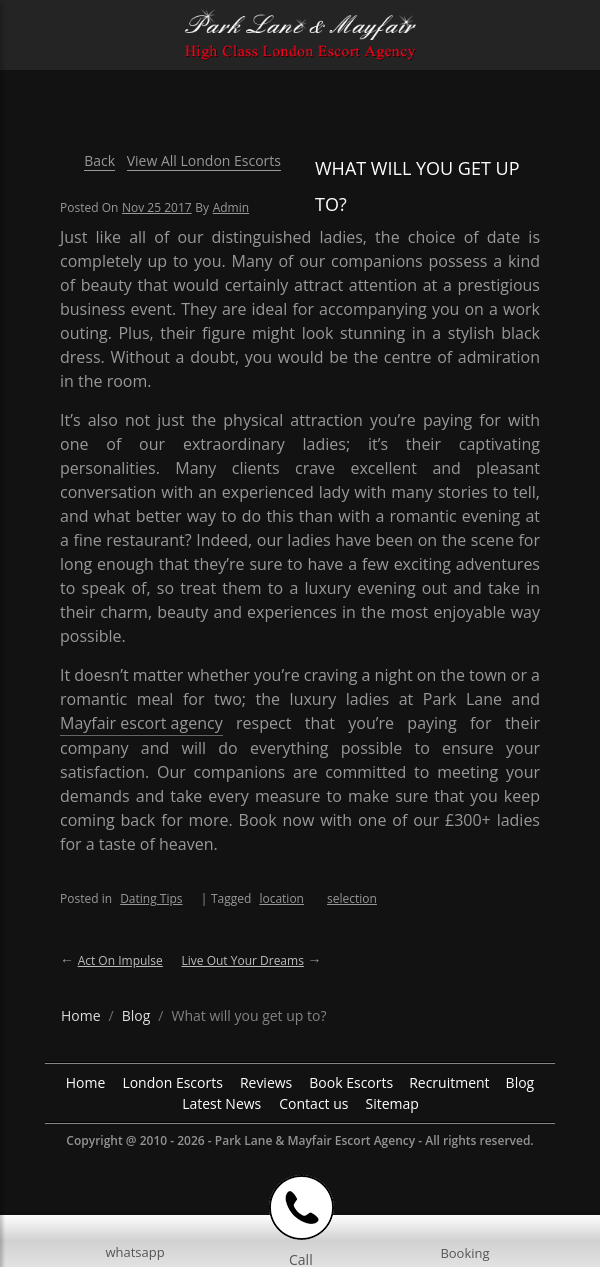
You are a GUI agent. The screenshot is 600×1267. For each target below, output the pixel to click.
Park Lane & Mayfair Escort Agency (315, 1140)
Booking (464, 1253)
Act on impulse (120, 960)
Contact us (313, 1103)
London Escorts (172, 1082)
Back (99, 160)
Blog (520, 1082)
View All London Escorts (204, 160)
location (281, 898)
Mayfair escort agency (141, 723)
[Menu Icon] (31, 24)
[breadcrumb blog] (136, 1015)
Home (86, 1082)
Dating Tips (151, 898)
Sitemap (391, 1103)
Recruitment (449, 1082)
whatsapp (134, 1252)
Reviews (266, 1082)
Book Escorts (351, 1082)
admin (231, 207)
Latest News (221, 1103)
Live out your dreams (242, 960)
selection (352, 898)
